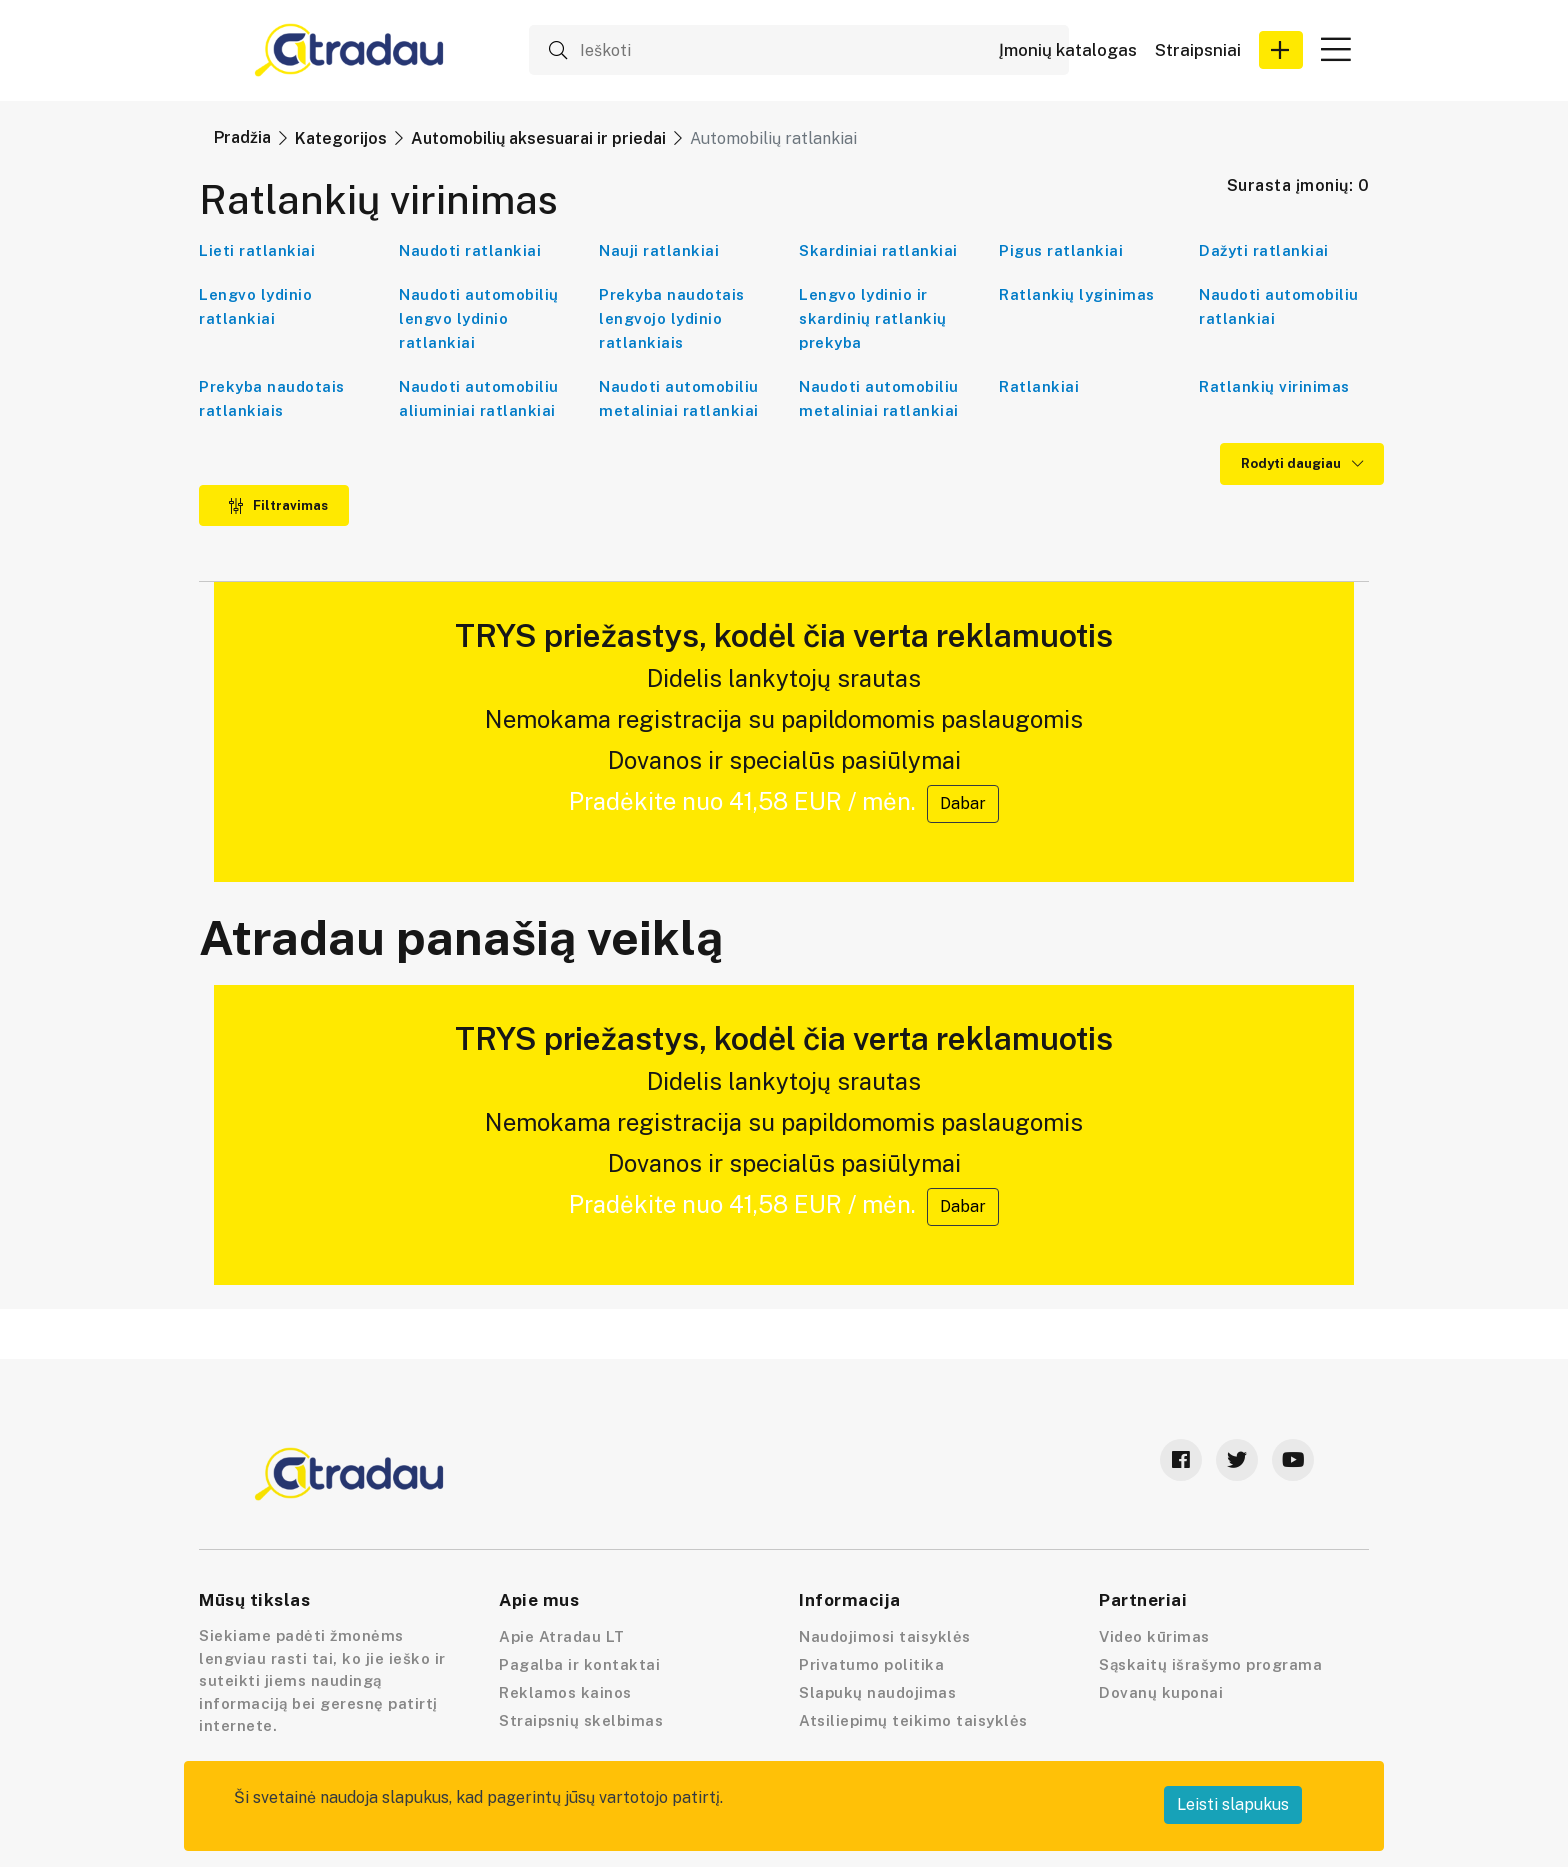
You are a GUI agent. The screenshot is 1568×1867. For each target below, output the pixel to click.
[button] (1281, 50)
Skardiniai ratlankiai (878, 250)
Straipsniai (1198, 50)
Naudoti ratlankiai (470, 250)
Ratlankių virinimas (1274, 386)
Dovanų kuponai (1161, 1692)
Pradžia (242, 137)
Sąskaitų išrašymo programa (1210, 1664)
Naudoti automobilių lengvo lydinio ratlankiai (479, 318)
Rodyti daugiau (1302, 463)
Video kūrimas (1154, 1636)
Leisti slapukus (1233, 1804)
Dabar (963, 803)
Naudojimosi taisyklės (885, 1636)
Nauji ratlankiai (659, 250)
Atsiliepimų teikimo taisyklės (913, 1720)
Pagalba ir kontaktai (579, 1664)
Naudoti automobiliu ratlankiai (1279, 306)
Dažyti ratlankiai (1264, 250)
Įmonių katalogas (1068, 50)
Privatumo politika (871, 1664)
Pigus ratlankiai (1061, 250)
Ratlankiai (1039, 386)
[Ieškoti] (799, 50)
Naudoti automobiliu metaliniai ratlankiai (679, 398)
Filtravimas (278, 505)
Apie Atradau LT (562, 1636)
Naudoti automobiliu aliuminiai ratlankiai (479, 398)
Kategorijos (341, 138)
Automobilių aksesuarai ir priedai (538, 138)
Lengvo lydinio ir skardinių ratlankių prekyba (873, 318)
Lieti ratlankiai (257, 250)
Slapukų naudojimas (877, 1692)
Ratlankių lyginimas (1077, 294)
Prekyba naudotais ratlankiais (272, 398)
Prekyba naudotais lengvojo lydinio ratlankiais (672, 318)
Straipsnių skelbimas (581, 1720)
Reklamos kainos (565, 1692)
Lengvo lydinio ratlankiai (255, 306)
